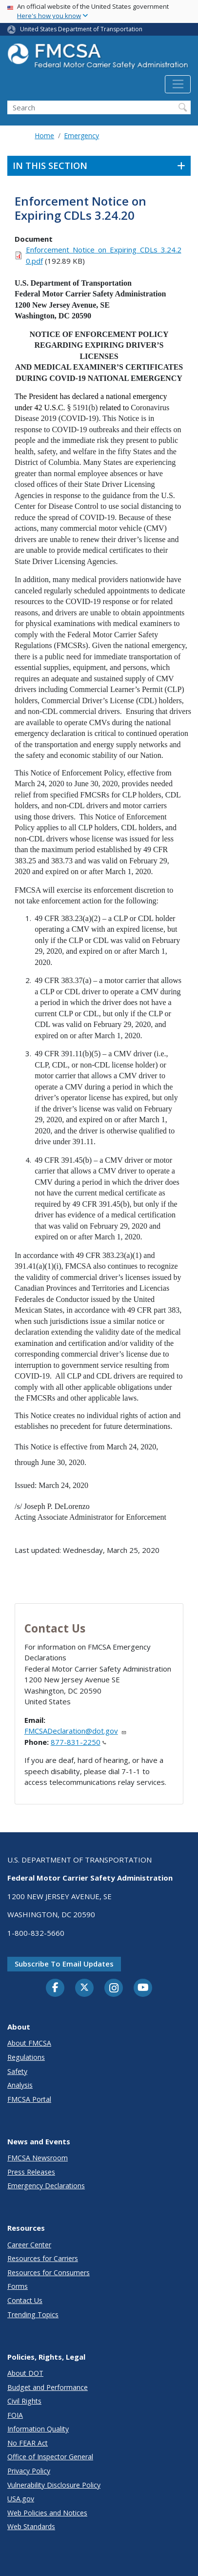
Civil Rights (24, 2401)
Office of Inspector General (50, 2456)
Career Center (29, 2244)
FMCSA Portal (29, 2099)
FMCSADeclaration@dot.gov (75, 1731)
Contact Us (24, 2300)
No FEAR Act (27, 2443)
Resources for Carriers (42, 2258)
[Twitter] (84, 1987)
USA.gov (20, 2498)
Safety (17, 2071)
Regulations (26, 2057)
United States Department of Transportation (81, 29)
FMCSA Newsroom (37, 2157)
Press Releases (31, 2172)
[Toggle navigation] (178, 84)
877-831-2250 (78, 1742)
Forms (17, 2286)
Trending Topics (33, 2314)
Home (44, 135)
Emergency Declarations (46, 2185)
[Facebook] (55, 1988)
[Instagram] (113, 1989)
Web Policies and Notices (47, 2512)
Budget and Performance (47, 2387)
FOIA (15, 2415)
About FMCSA (29, 2043)
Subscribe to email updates (64, 1964)
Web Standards (31, 2526)
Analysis (20, 2085)
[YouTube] (143, 1988)
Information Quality (38, 2428)
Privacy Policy (28, 2470)
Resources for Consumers (48, 2272)
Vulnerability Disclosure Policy (53, 2485)
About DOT (25, 2373)
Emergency (81, 135)
